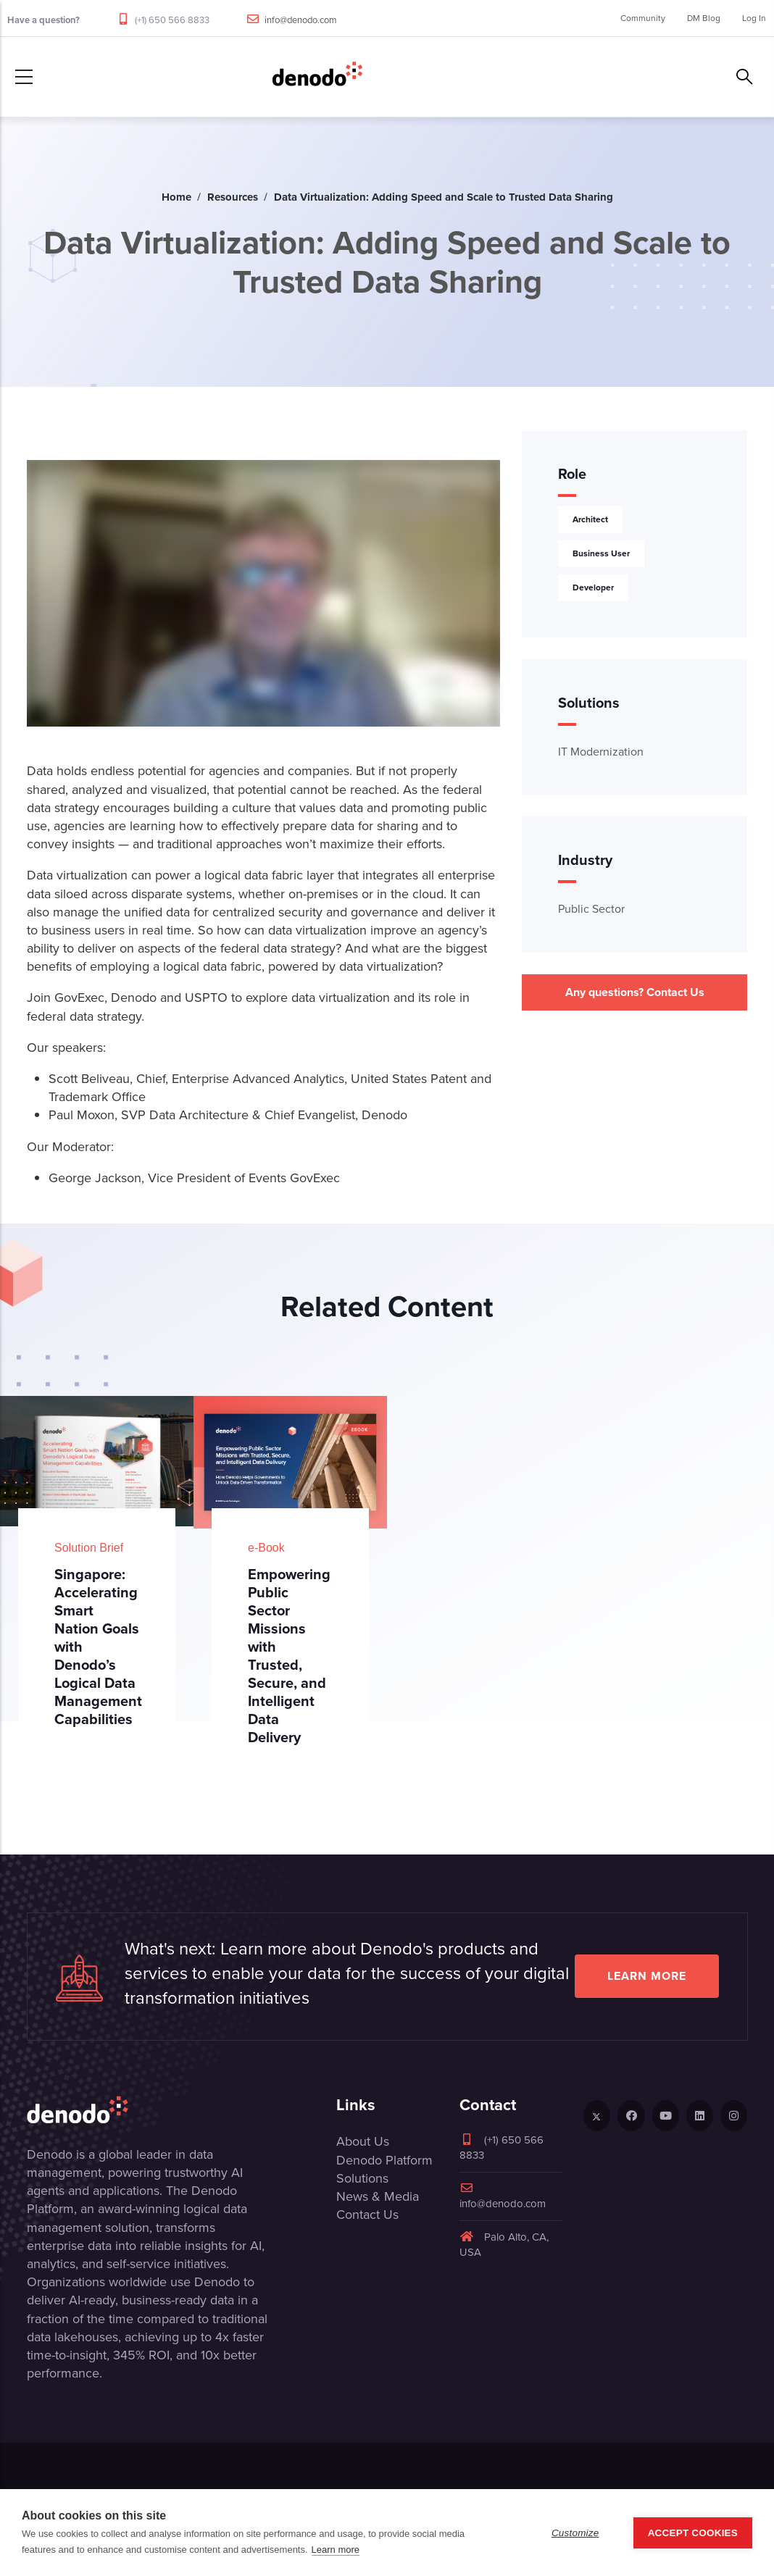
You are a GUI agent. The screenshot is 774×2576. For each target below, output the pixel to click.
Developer (593, 587)
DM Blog (703, 18)
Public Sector (591, 908)
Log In (754, 18)
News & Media (377, 2196)
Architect (590, 519)
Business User (601, 553)
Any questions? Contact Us (634, 992)
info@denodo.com (301, 20)
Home (176, 197)
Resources (232, 197)
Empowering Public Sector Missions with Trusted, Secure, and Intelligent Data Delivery (289, 1655)
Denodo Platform (384, 2160)
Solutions (362, 2178)
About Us (362, 2141)
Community (642, 18)
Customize (575, 2532)
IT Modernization (601, 751)
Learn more (646, 1975)
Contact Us (367, 2214)
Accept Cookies (693, 2532)
